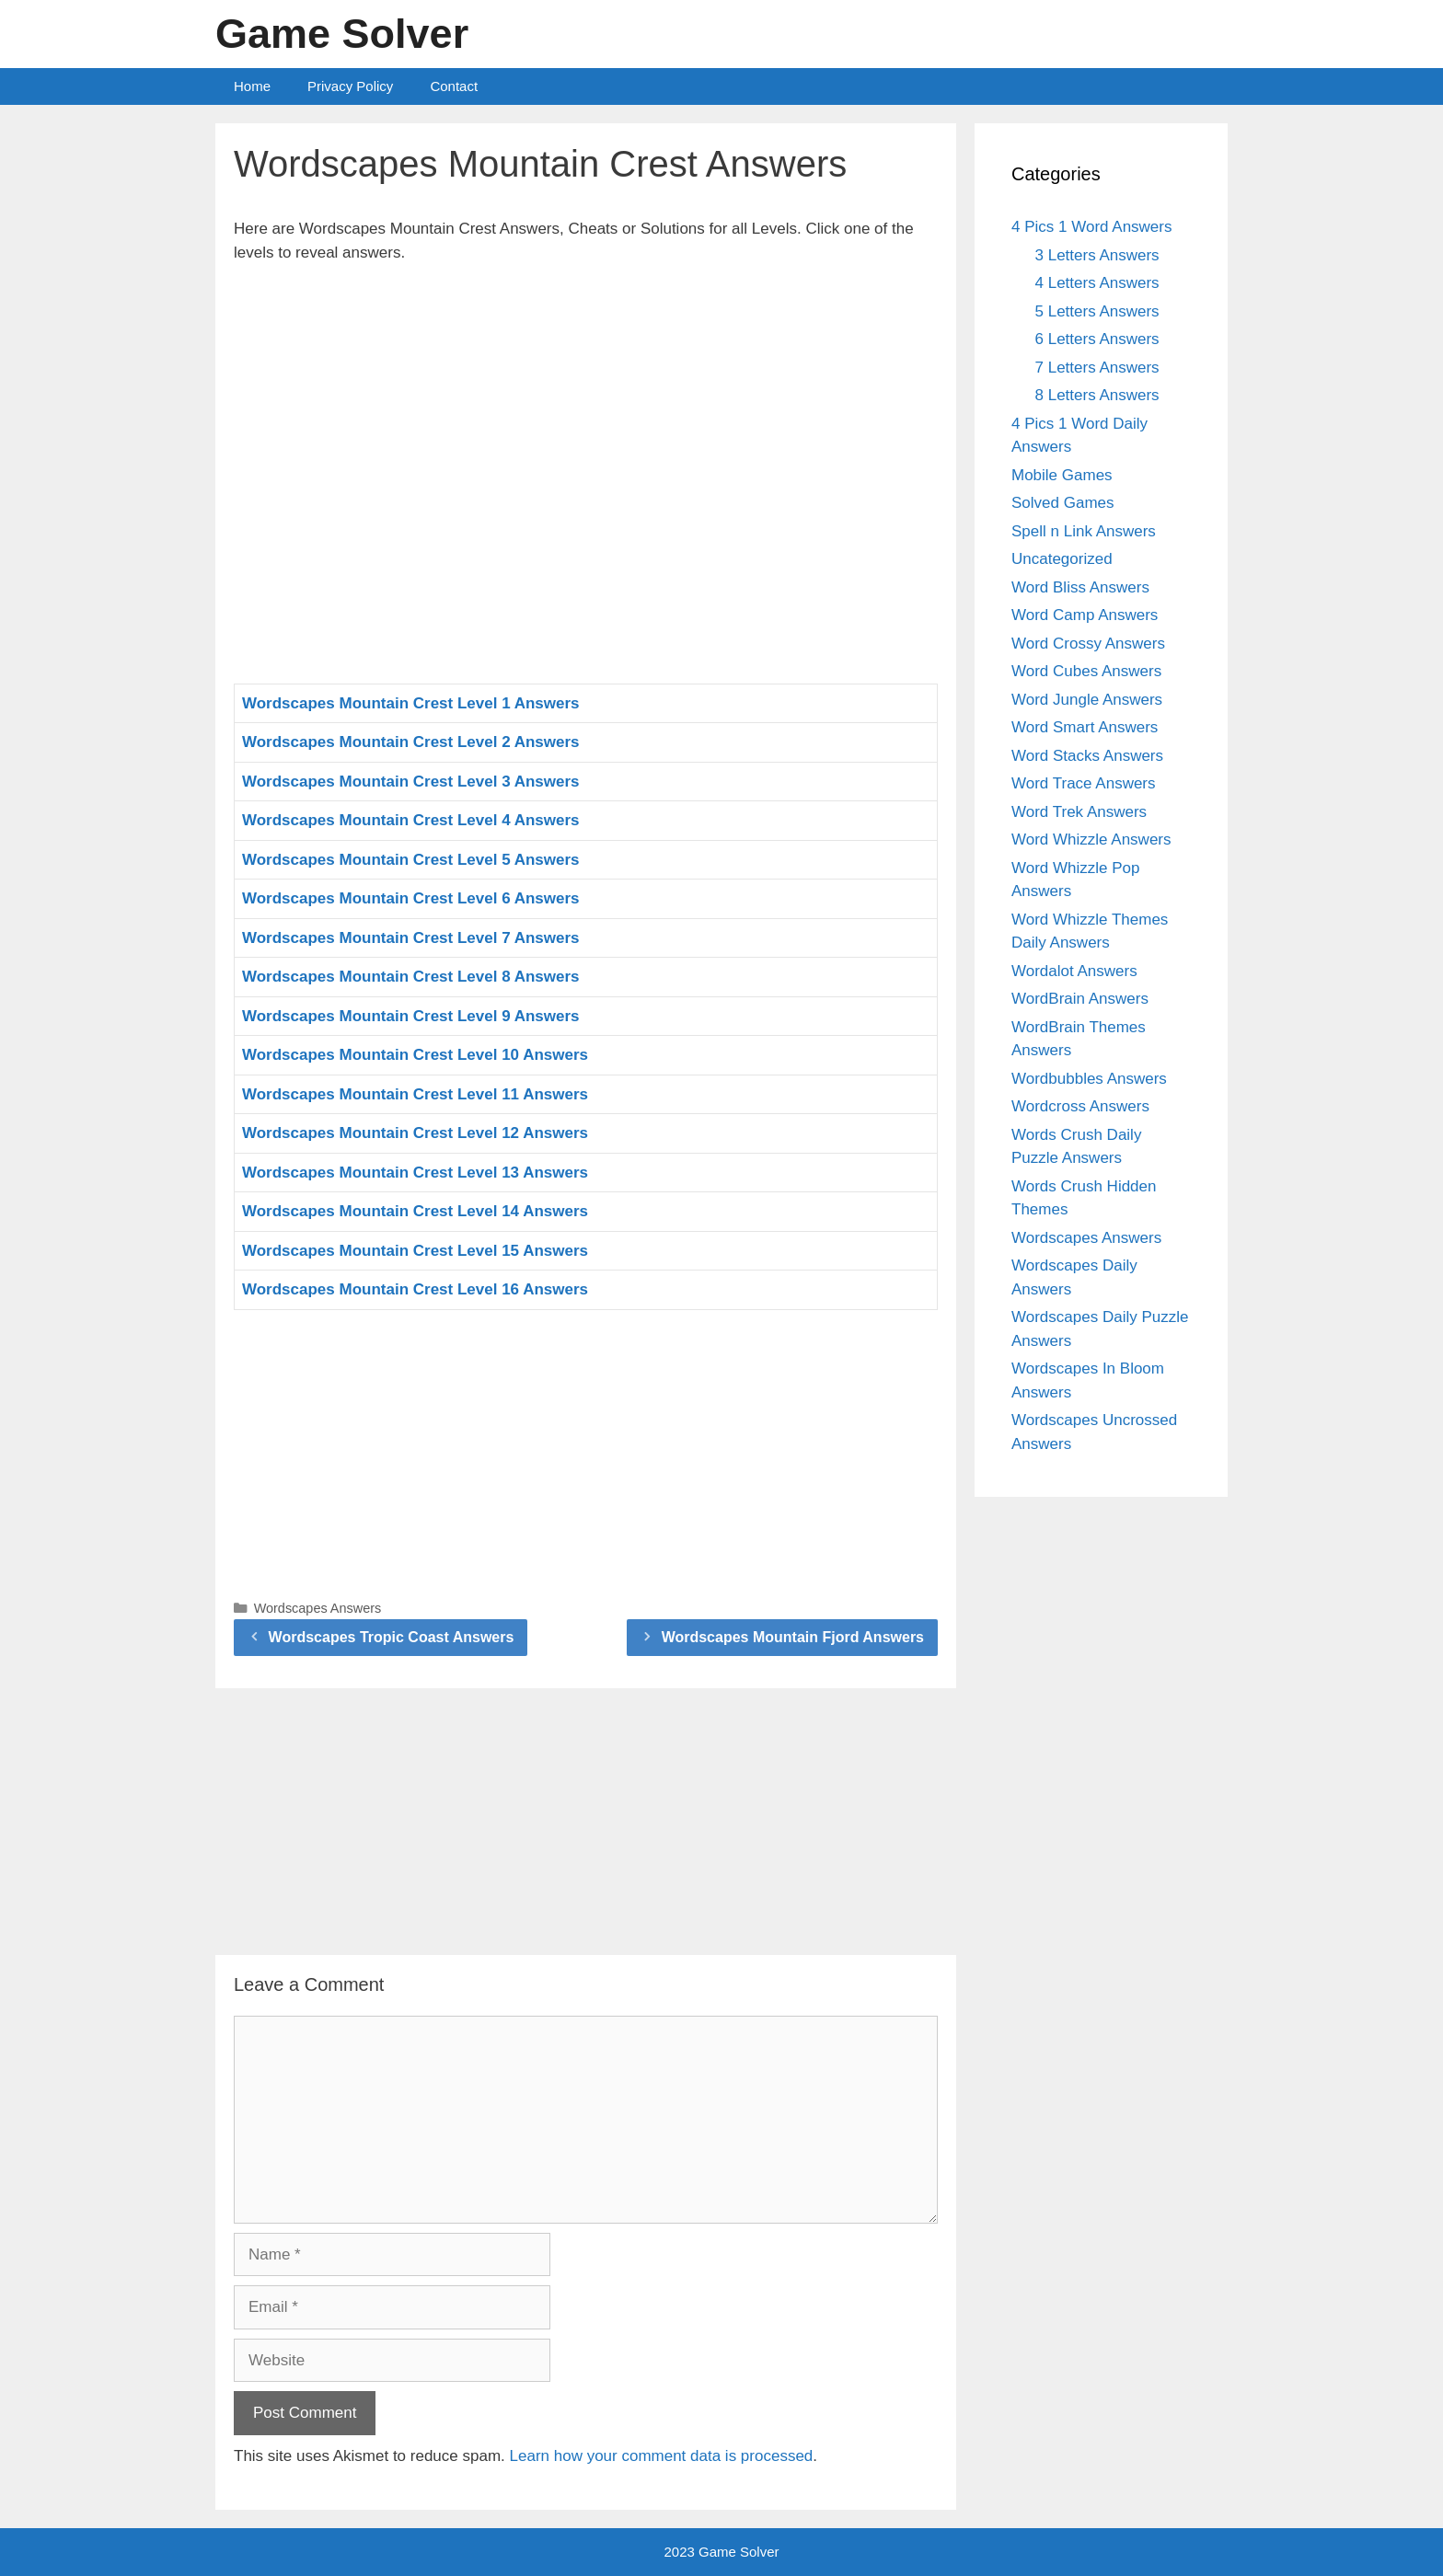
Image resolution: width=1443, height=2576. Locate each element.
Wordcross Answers (1080, 1106)
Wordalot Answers (1074, 971)
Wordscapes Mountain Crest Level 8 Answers (411, 976)
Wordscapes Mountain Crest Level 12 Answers (415, 1133)
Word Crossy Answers (1088, 643)
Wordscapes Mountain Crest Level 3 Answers (411, 781)
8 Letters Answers (1097, 395)
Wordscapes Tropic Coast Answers (391, 1637)
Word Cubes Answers (1086, 671)
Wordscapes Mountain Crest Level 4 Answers (411, 820)
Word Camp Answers (1084, 615)
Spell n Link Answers (1083, 531)
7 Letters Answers (1097, 367)
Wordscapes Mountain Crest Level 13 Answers (415, 1172)
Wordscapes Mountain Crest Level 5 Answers (411, 859)
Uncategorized (1062, 559)
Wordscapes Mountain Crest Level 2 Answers (411, 742)
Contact (454, 86)
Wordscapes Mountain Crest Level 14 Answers (415, 1211)
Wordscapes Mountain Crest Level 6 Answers (411, 898)
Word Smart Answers (1084, 727)
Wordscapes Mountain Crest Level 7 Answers (411, 938)
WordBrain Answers (1080, 998)
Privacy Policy (350, 86)
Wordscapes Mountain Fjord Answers (793, 1637)
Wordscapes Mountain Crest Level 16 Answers (415, 1289)
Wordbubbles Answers (1089, 1078)
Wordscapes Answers (318, 1608)
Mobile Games (1062, 475)
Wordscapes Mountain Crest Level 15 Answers (415, 1250)
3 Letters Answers (1097, 255)
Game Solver (341, 33)
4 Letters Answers (1097, 283)
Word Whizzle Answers (1091, 839)
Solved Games (1062, 503)
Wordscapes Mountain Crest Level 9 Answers (411, 1016)
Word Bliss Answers (1080, 587)
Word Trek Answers (1079, 812)
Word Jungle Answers (1086, 699)
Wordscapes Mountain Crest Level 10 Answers (415, 1055)
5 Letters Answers (1097, 311)
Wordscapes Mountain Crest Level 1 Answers (411, 703)
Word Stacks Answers (1087, 756)
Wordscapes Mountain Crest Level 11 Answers (415, 1094)
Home (252, 86)
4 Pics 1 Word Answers (1091, 227)
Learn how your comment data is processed (662, 2456)
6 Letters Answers (1097, 339)
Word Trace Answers (1083, 783)
